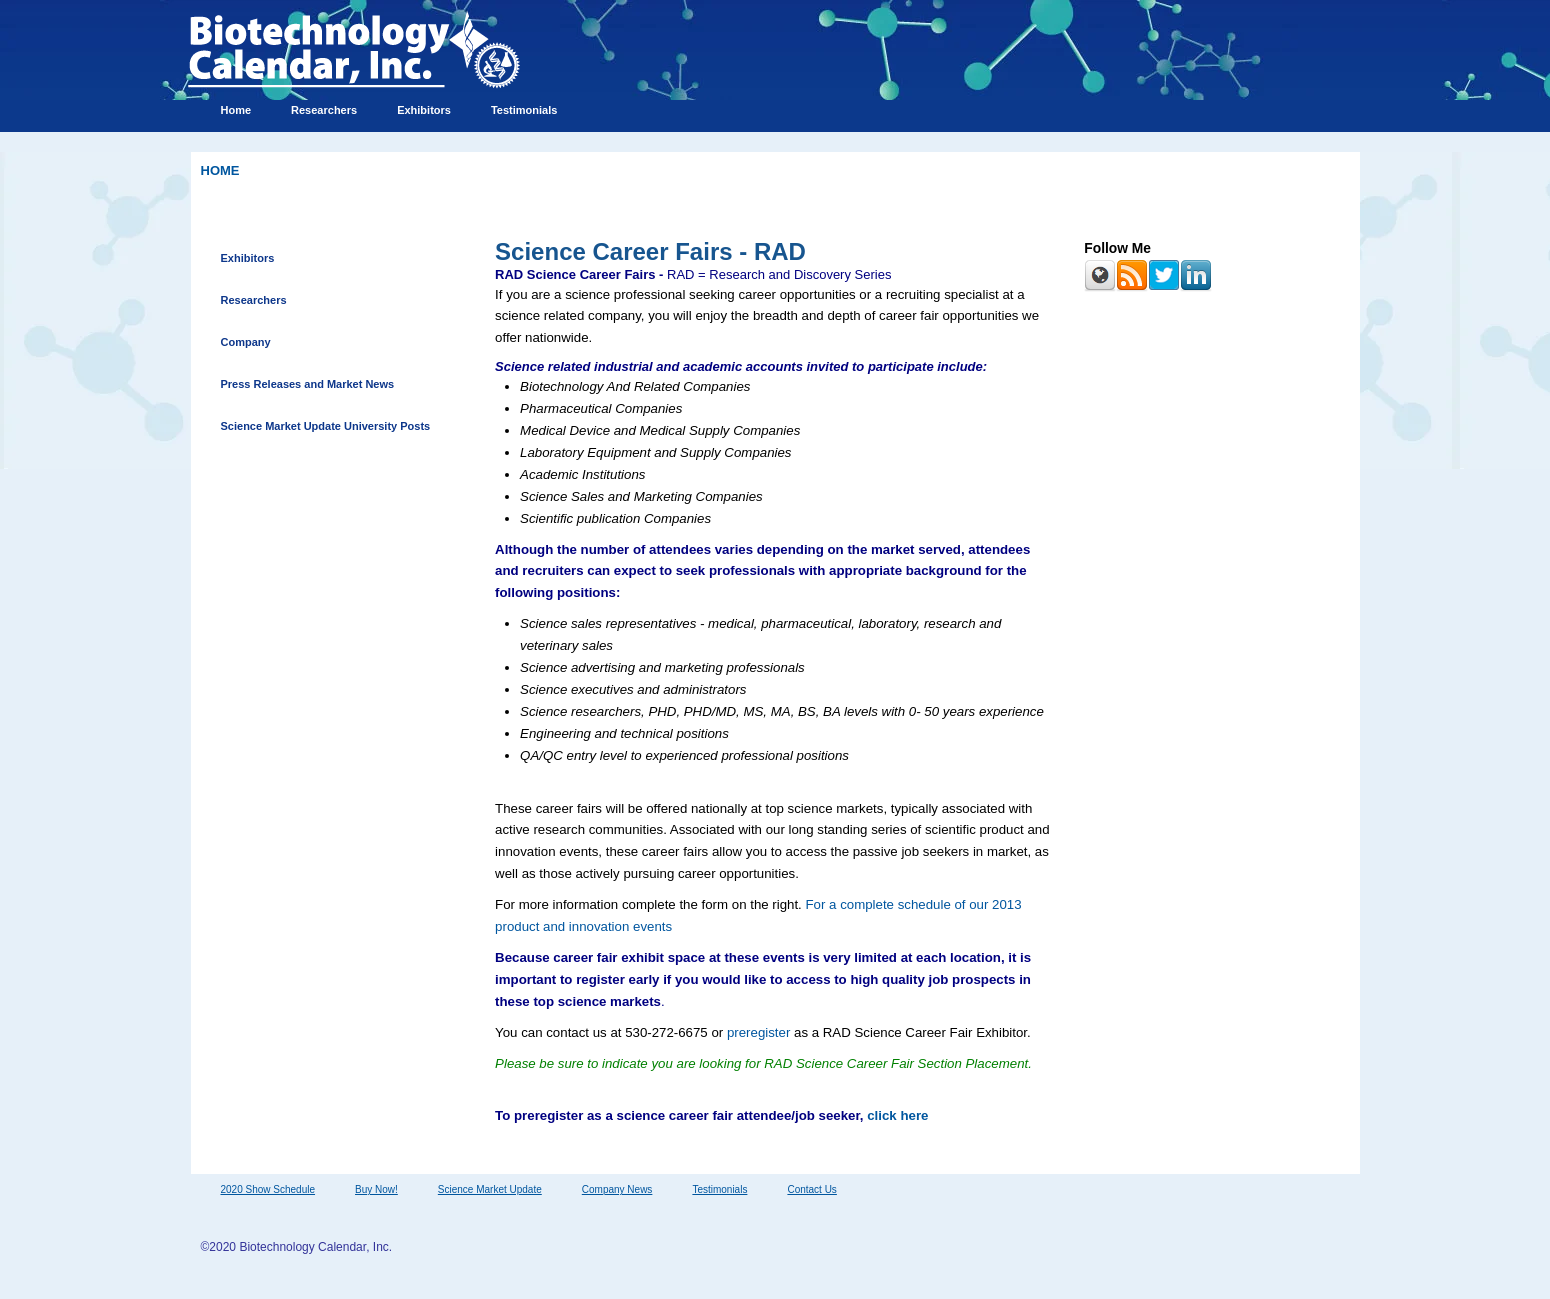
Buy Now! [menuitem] (376, 1189)
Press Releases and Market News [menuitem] (308, 384)
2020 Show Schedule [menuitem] (268, 1189)
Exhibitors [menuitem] (424, 110)
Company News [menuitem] (617, 1189)
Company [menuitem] (246, 342)
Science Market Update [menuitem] (490, 1189)
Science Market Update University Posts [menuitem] (326, 426)
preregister (758, 1032)
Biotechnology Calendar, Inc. (315, 1247)
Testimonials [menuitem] (524, 110)
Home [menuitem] (236, 110)
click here (897, 1115)
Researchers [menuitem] (324, 110)
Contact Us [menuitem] (811, 1189)
